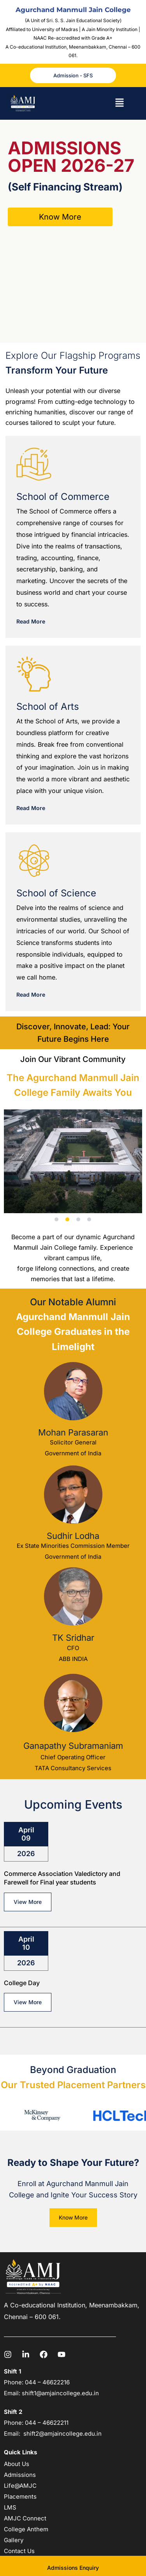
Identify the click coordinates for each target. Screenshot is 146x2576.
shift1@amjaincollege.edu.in (60, 2393)
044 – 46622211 (47, 2422)
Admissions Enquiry (73, 2567)
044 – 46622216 (46, 2382)
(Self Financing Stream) (65, 187)
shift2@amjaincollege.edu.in (62, 2433)
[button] (119, 103)
